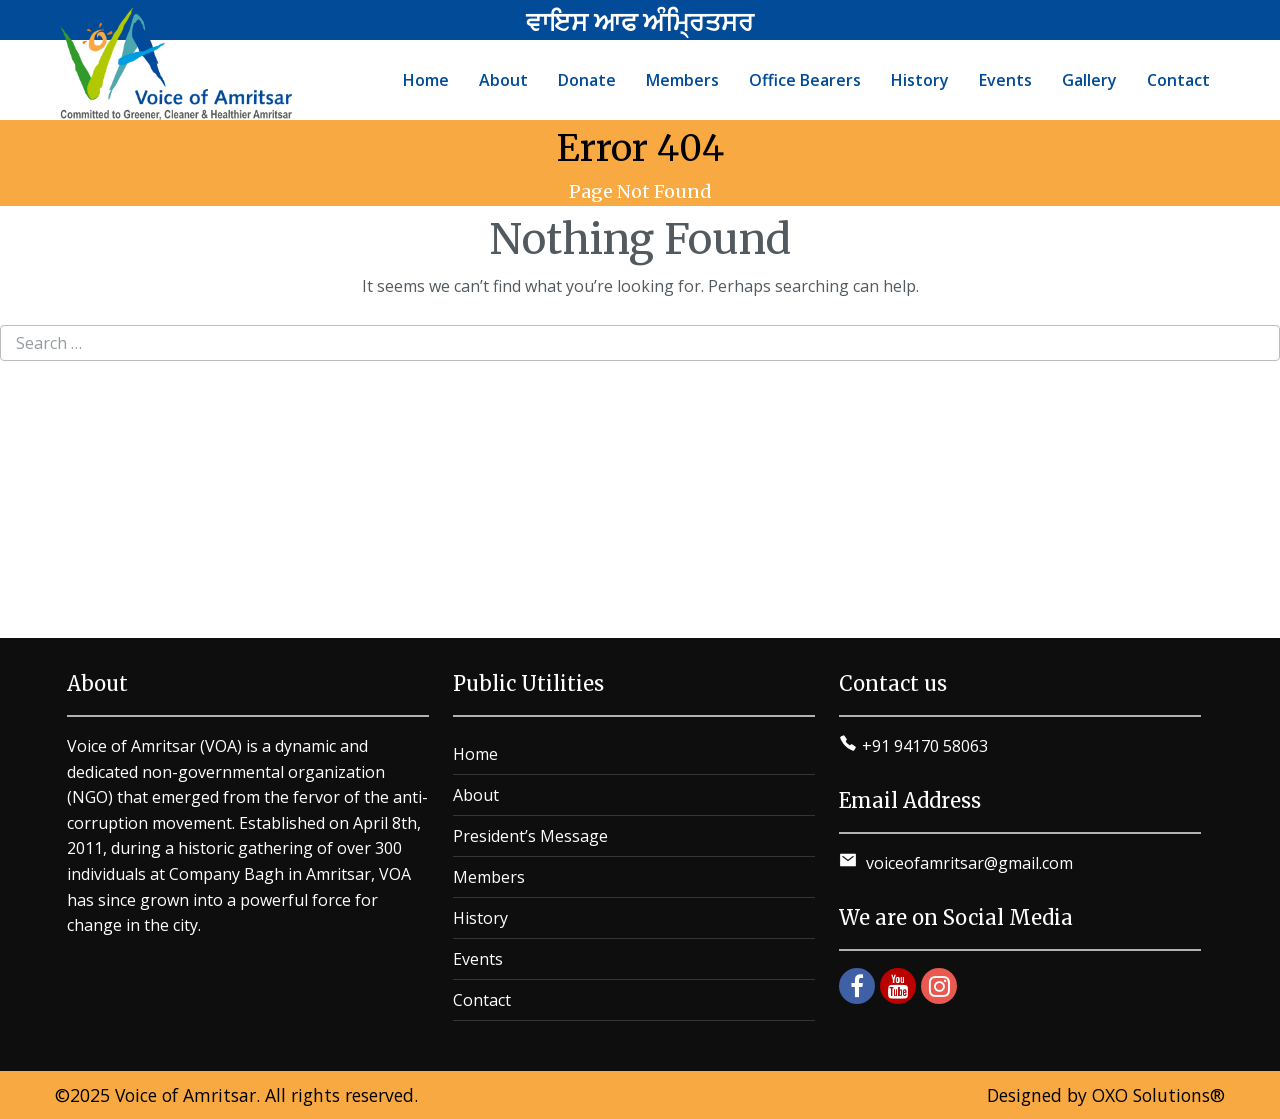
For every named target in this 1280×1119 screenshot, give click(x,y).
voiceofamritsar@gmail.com (967, 863)
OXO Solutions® (1158, 1095)
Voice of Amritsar (185, 1095)
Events (478, 959)
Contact (482, 1000)
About (476, 795)
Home (475, 754)
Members (489, 877)
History (480, 918)
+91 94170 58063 (925, 746)
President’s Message (530, 836)
